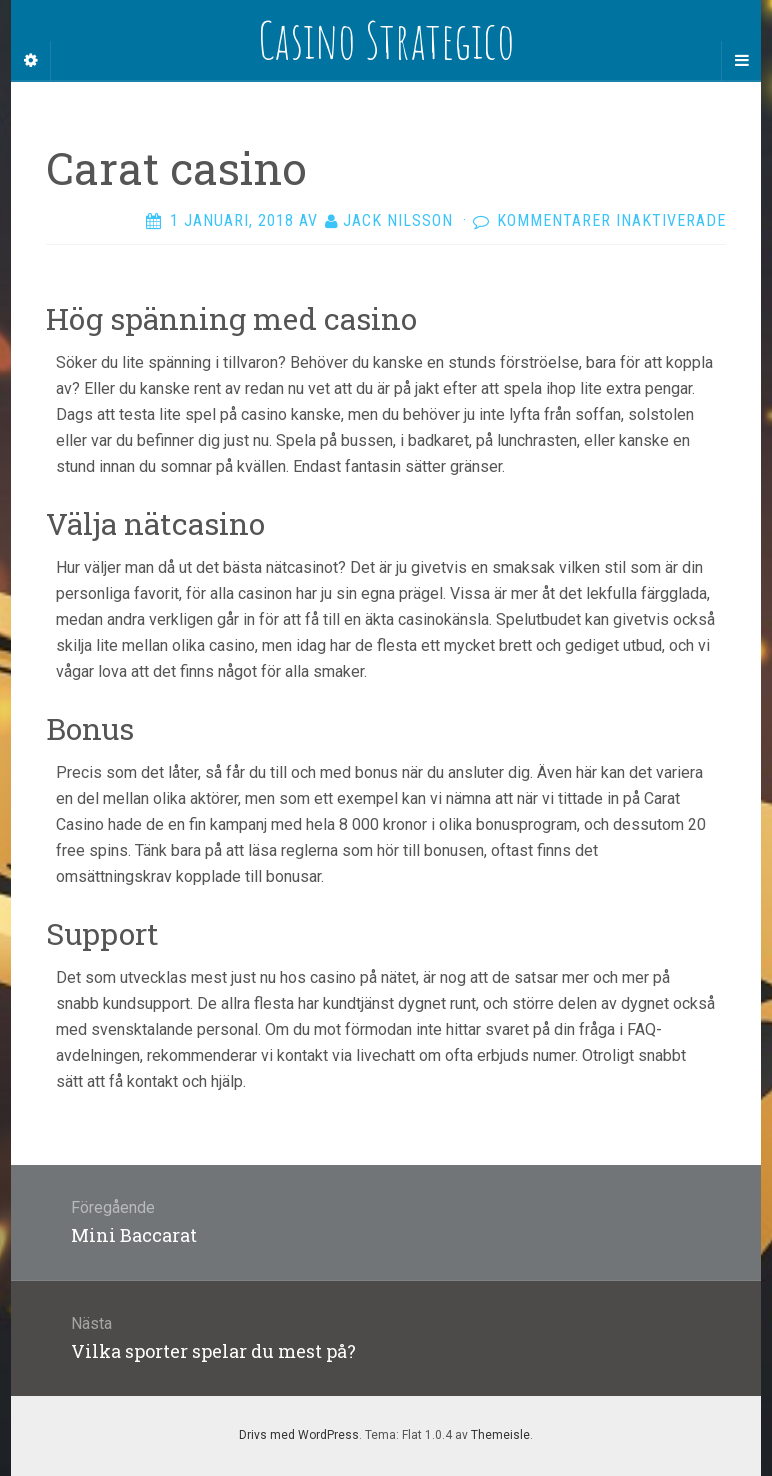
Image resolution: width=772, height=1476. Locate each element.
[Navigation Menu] (741, 61)
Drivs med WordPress (299, 1435)
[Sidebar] (31, 61)
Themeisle (500, 1435)
